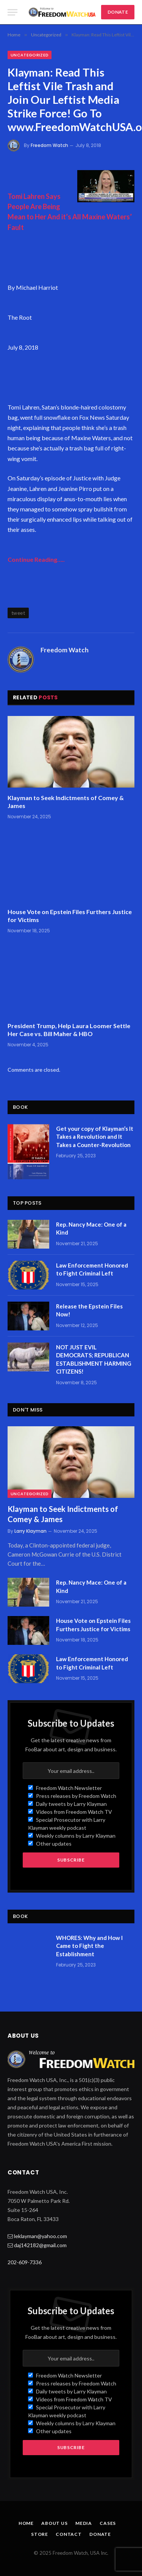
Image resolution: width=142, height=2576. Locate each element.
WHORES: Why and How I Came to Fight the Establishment (89, 1945)
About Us (54, 2523)
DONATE (118, 12)
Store (39, 2534)
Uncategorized (29, 55)
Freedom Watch (49, 145)
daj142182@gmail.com (40, 2245)
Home (26, 2523)
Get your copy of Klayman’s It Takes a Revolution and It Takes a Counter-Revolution (94, 1136)
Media (83, 2523)
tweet (18, 613)
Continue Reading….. (36, 559)
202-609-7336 (25, 2262)
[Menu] (12, 12)
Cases (108, 2523)
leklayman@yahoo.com (40, 2236)
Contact (69, 2534)
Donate (100, 2534)
